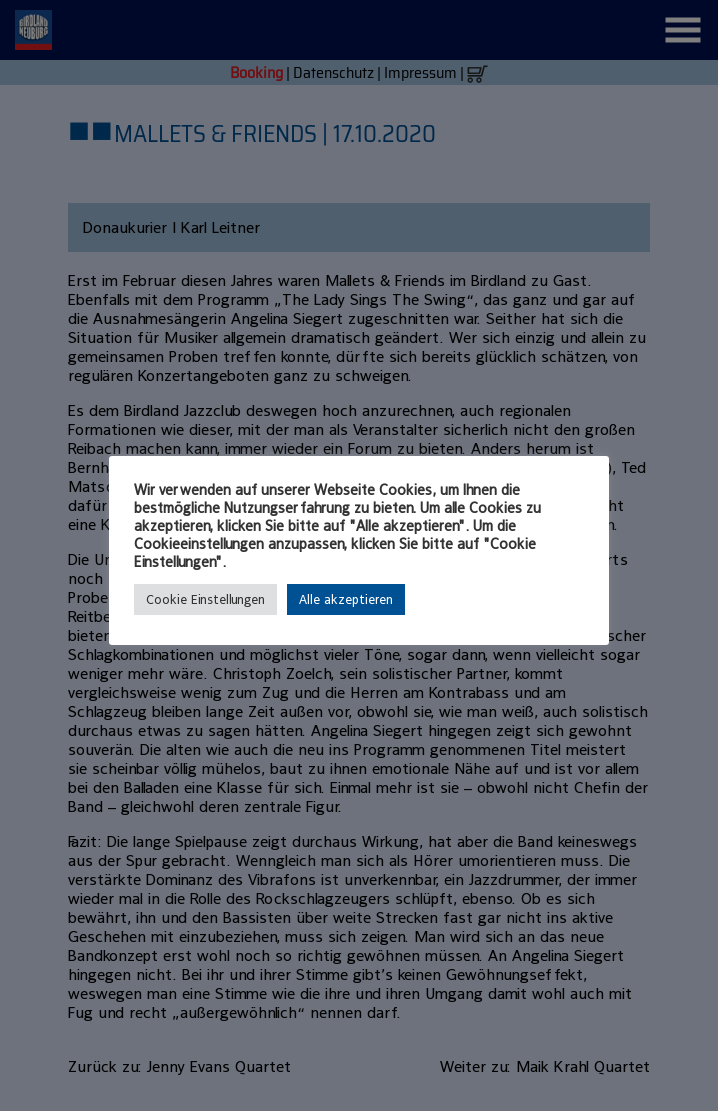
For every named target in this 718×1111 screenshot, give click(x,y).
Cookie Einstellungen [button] (205, 599)
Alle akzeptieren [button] (346, 599)
